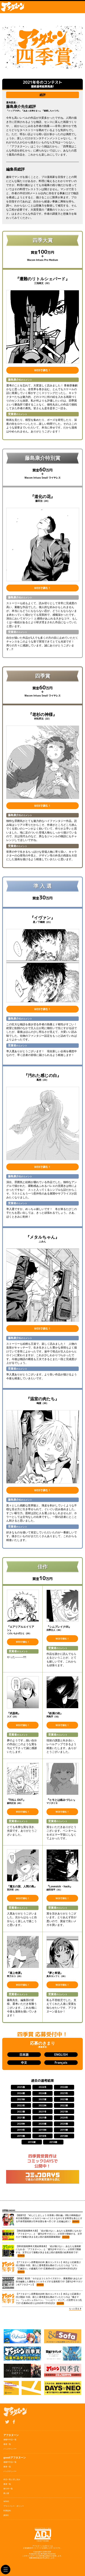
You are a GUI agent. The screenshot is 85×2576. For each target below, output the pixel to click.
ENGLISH (61, 2054)
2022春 (21, 2112)
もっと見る (75, 2308)
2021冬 (42, 2112)
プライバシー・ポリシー (13, 2506)
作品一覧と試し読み (11, 2479)
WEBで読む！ (42, 370)
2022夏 (64, 2105)
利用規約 (7, 2511)
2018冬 (42, 2136)
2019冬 (21, 2130)
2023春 (64, 2099)
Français (61, 2062)
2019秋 (42, 2130)
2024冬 (42, 2087)
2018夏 (32, 2142)
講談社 (6, 2515)
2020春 (64, 2124)
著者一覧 (7, 2444)
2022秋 (42, 2105)
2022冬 (21, 2105)
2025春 (21, 2087)
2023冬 (64, 2093)
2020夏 (42, 2124)
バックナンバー (9, 2449)
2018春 (53, 2142)
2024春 (42, 2093)
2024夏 (21, 2093)
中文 (24, 2062)
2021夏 (21, 2118)
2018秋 (64, 2136)
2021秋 (64, 2112)
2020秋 (21, 2124)
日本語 (24, 2054)
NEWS (6, 2501)
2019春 (21, 2136)
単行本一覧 (8, 2489)
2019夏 (64, 2130)
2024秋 (64, 2087)
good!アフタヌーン (14, 2457)
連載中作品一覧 (9, 2440)
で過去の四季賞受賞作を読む (42, 2177)
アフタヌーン (11, 2435)
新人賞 (6, 2493)
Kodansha (33, 2554)
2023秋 (21, 2099)
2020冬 (64, 2118)
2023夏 (42, 2099)
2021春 (42, 2118)
